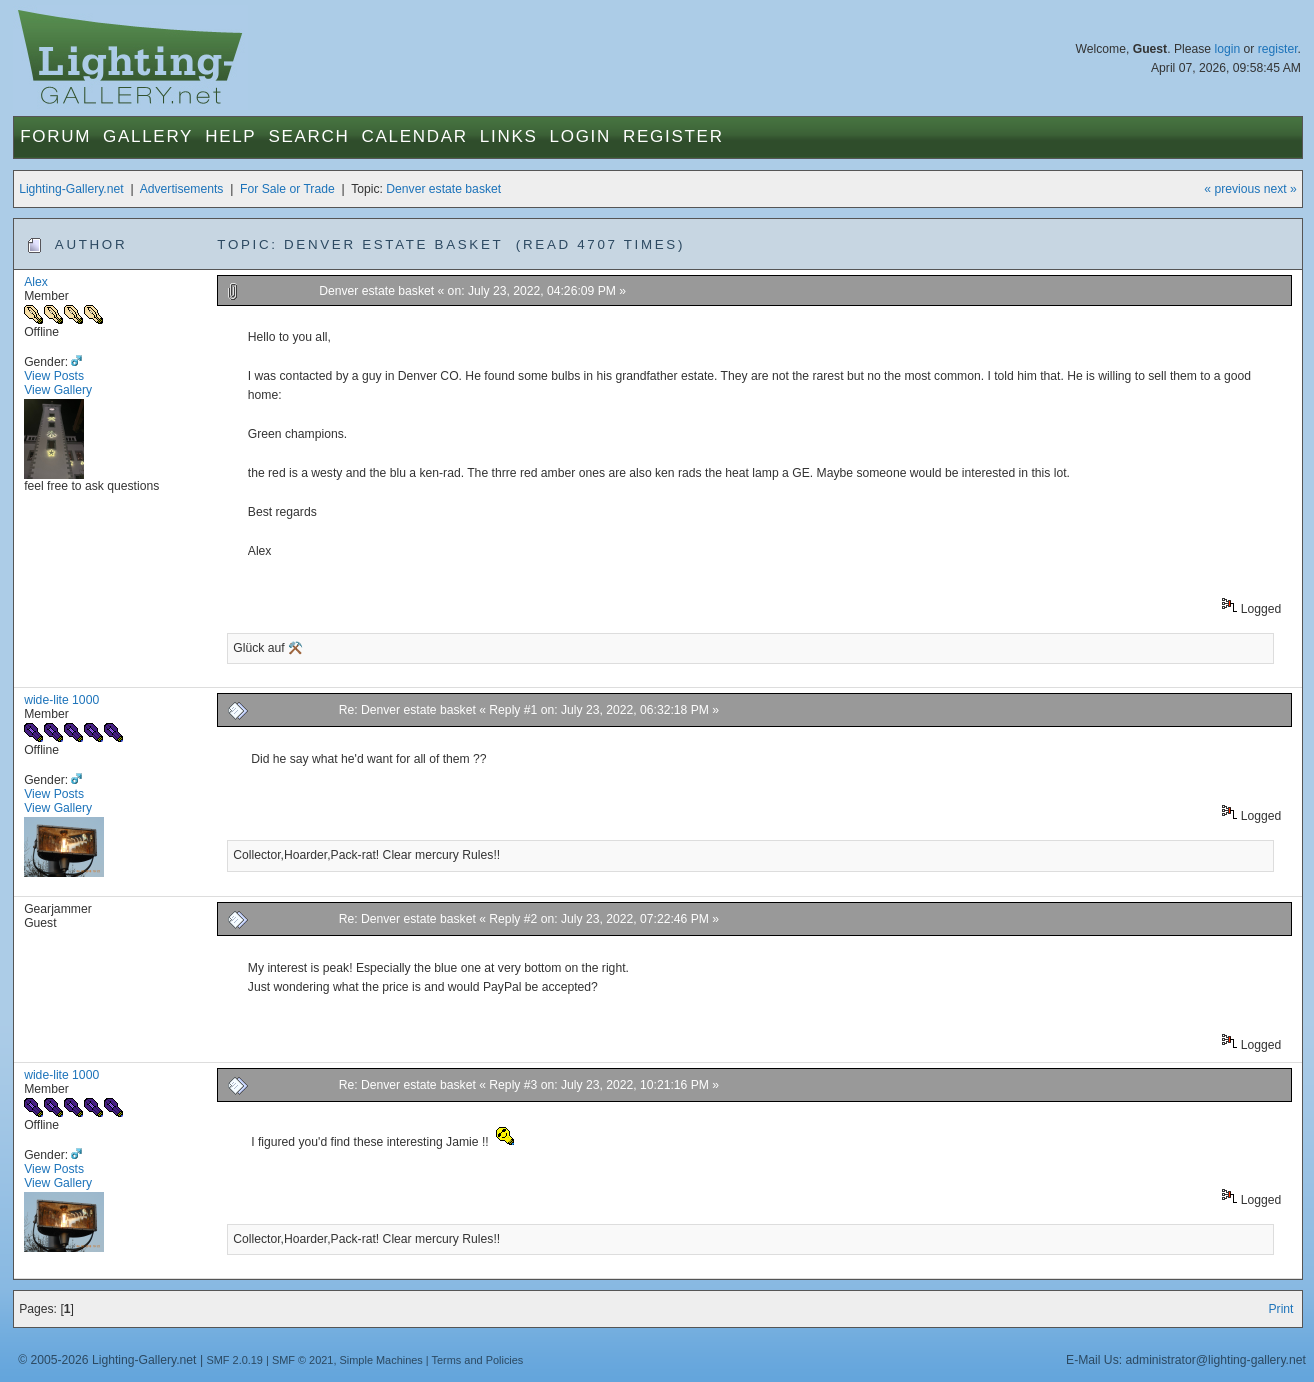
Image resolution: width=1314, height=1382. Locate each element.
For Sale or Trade (287, 189)
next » (1280, 189)
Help (230, 136)
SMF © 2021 (303, 1360)
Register (673, 136)
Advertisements (182, 189)
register (1278, 49)
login (1227, 49)
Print (1280, 1309)
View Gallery (58, 390)
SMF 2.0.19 (234, 1360)
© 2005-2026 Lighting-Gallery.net (107, 1360)
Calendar (415, 136)
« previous (1232, 189)
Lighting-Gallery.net (71, 189)
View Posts (54, 376)
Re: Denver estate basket (409, 710)
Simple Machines (381, 1360)
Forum (55, 136)
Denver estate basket (443, 189)
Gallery (148, 136)
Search (308, 136)
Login (580, 136)
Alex (36, 282)
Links (509, 136)
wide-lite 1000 (61, 700)
